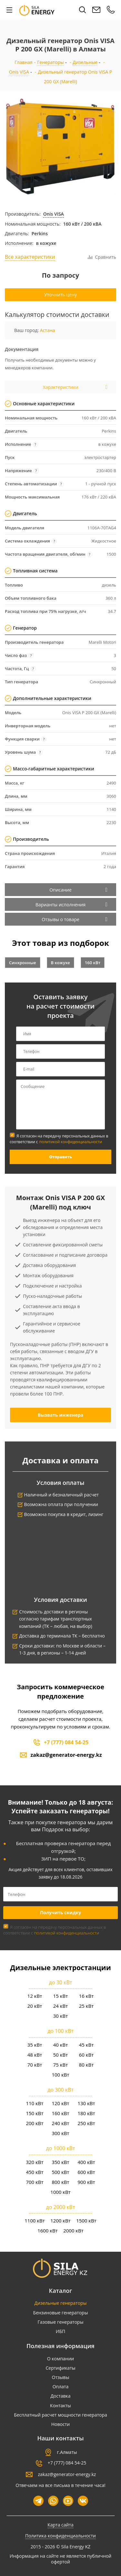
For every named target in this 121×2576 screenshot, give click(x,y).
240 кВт (60, 2123)
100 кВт (60, 2074)
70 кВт (34, 2064)
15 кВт (60, 1996)
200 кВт (34, 2123)
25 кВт (86, 2006)
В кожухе (60, 962)
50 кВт (60, 2054)
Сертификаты (60, 2368)
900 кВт (86, 2182)
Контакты (60, 2405)
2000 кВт (73, 2230)
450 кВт (34, 2172)
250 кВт (86, 2123)
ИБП (60, 2331)
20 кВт (34, 2006)
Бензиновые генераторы (60, 2313)
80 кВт (86, 2064)
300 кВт (60, 2133)
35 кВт (34, 2045)
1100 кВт (35, 2220)
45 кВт (86, 2045)
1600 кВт (47, 2230)
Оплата (61, 2386)
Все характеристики (30, 256)
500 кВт (60, 2172)
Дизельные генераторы (61, 2303)
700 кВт (34, 2182)
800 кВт (60, 2182)
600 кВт (86, 2172)
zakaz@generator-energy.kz (66, 1754)
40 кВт (60, 2045)
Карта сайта (60, 2525)
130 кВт (86, 2103)
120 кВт (60, 2103)
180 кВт (86, 2113)
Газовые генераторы (61, 2322)
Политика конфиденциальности (60, 2536)
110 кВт (34, 2103)
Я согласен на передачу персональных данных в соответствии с (59, 1138)
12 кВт (34, 1996)
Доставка (60, 2396)
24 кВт (60, 2006)
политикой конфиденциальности (70, 1141)
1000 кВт (60, 2192)
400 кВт (86, 2162)
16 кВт (86, 1996)
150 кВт (34, 2113)
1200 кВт (60, 2220)
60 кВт (86, 2054)
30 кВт (60, 2016)
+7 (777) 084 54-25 (66, 1742)
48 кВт (34, 2054)
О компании (60, 2359)
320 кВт (34, 2162)
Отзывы (60, 2377)
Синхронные (22, 962)
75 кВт (60, 2064)
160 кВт (92, 962)
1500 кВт (86, 2220)
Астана (47, 330)
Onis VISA (53, 214)
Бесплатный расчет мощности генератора (60, 2415)
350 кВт (60, 2162)
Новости (60, 2424)
